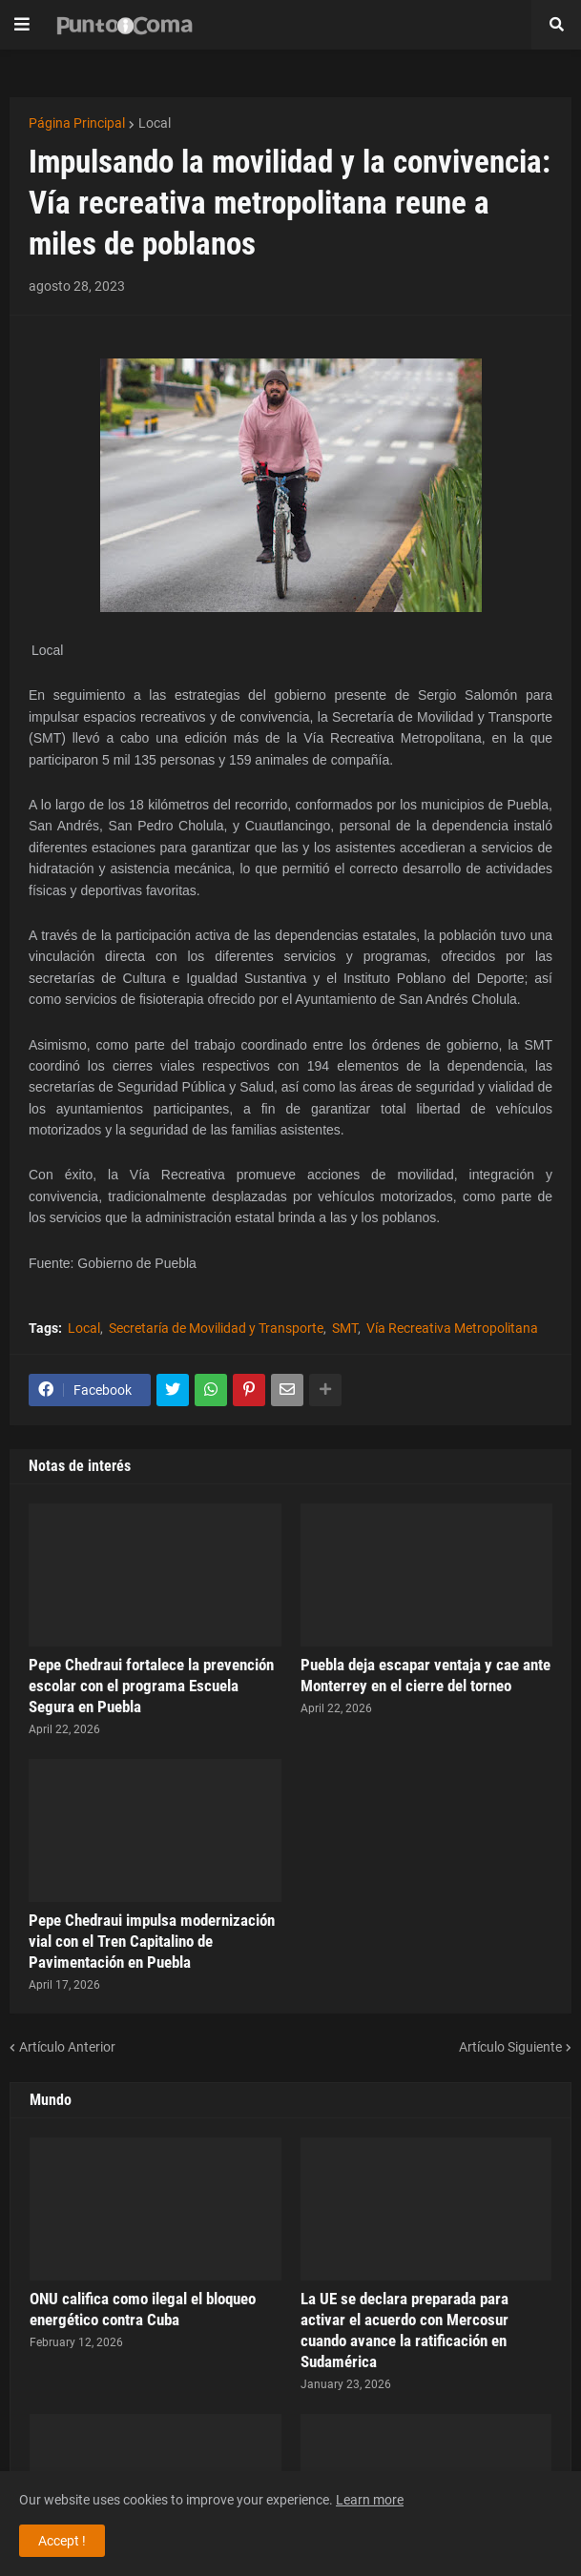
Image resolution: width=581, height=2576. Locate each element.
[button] (22, 25)
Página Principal (77, 123)
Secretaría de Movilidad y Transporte (216, 1328)
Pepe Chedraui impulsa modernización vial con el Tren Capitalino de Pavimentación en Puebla (152, 1941)
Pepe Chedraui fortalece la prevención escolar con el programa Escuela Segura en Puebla (151, 1685)
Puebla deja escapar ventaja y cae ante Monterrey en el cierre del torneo (425, 1675)
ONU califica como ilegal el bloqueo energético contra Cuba (143, 2309)
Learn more (370, 2499)
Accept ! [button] (62, 2540)
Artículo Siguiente (510, 2047)
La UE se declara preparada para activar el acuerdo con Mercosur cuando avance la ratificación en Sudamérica (404, 2330)
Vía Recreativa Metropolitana (452, 1328)
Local (154, 123)
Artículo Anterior (67, 2047)
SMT (345, 1328)
